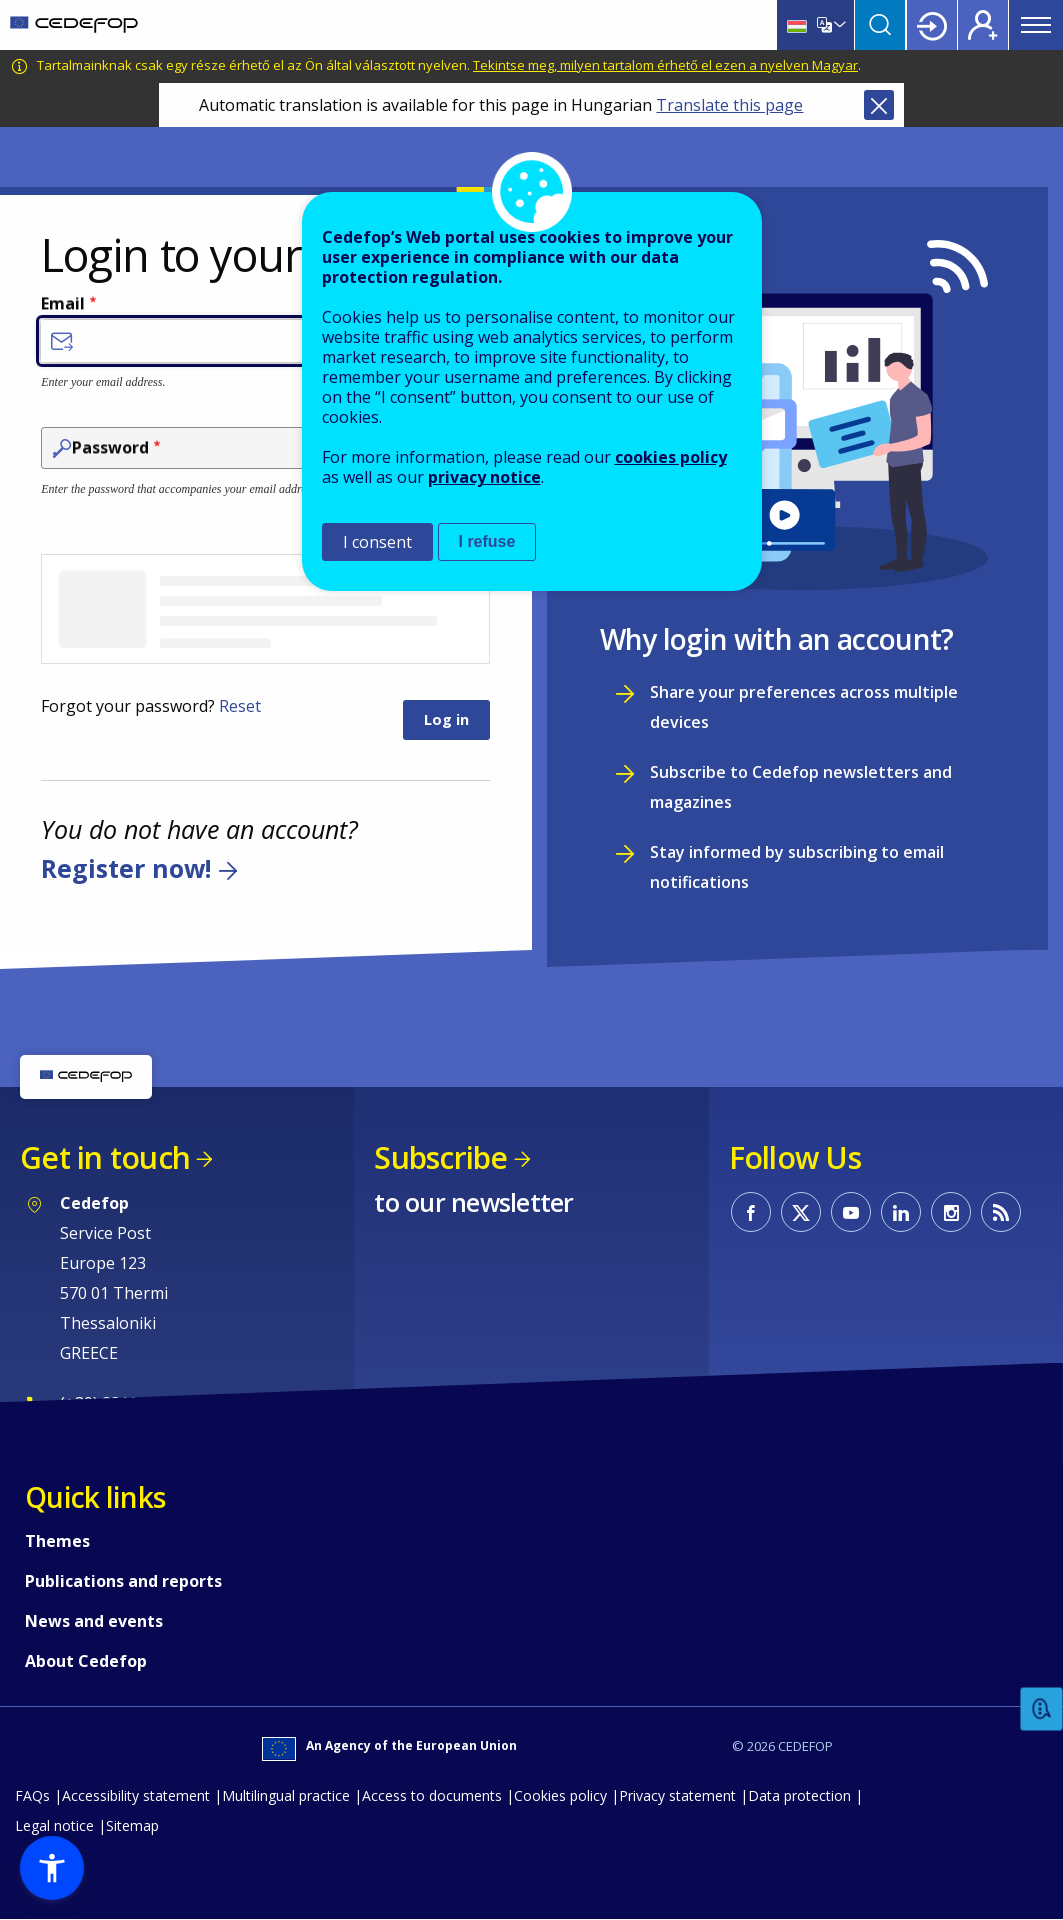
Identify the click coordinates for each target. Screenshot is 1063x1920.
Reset (240, 706)
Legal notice (54, 1825)
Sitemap (132, 1825)
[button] (52, 1868)
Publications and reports (123, 1581)
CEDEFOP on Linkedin (901, 1212)
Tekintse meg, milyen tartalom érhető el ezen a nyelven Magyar (665, 65)
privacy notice (484, 477)
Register (983, 25)
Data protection (799, 1795)
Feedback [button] (1042, 1709)
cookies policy (671, 457)
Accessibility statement (136, 1795)
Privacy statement (677, 1795)
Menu (1036, 25)
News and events (94, 1621)
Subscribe (440, 1157)
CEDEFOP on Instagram (951, 1212)
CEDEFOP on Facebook (751, 1212)
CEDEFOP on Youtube (851, 1212)
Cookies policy (560, 1795)
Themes (57, 1541)
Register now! (126, 868)
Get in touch (105, 1157)
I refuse (487, 541)
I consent (377, 542)
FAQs (32, 1795)
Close (879, 105)
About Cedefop (86, 1661)
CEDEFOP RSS (1001, 1212)
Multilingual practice (286, 1795)
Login (932, 25)
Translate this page (729, 105)
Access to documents (432, 1795)
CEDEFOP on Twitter (801, 1212)
